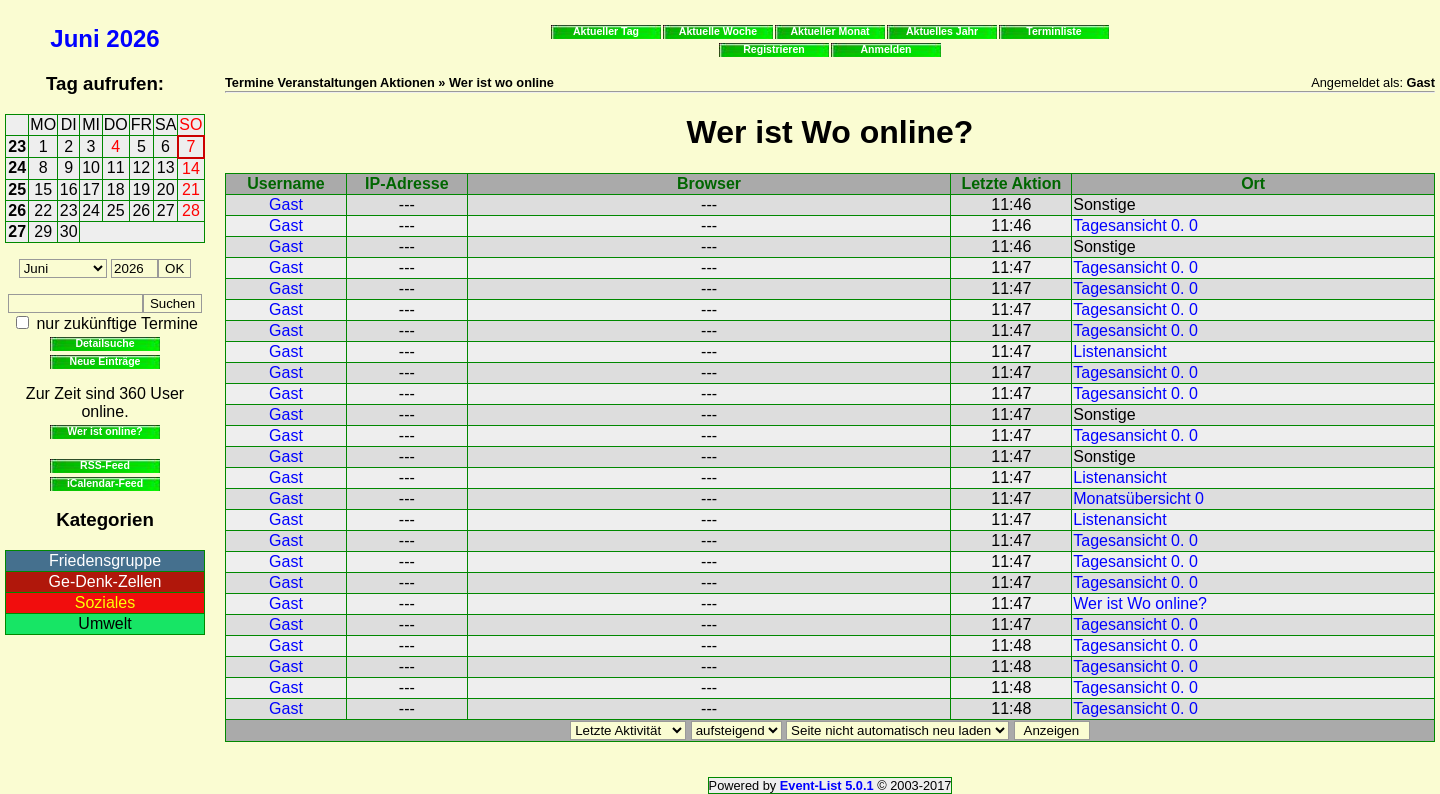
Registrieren (774, 49)
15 (43, 189)
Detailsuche (104, 343)
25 (17, 189)
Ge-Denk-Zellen (105, 581)
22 (43, 210)
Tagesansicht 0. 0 (1135, 225)
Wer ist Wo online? (1140, 603)
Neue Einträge (105, 361)
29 (43, 231)
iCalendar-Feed (105, 483)
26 (17, 210)
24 (17, 167)
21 (191, 189)
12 (141, 167)
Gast (286, 204)
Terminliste (1053, 31)
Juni (74, 38)
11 (116, 167)
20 (166, 189)
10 (91, 167)
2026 (132, 38)
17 (91, 189)
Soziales (105, 602)
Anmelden (886, 49)
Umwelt (104, 623)
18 (116, 189)
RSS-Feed (105, 465)
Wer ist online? (104, 431)
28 (191, 210)
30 (69, 231)
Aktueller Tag (606, 31)
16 (69, 189)
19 (141, 189)
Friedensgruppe (105, 560)
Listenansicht (1119, 351)
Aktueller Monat (829, 31)
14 (191, 168)
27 (166, 210)
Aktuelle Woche (718, 31)
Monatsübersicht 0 (1138, 498)
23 (17, 146)
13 (166, 167)
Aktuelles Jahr (942, 31)
